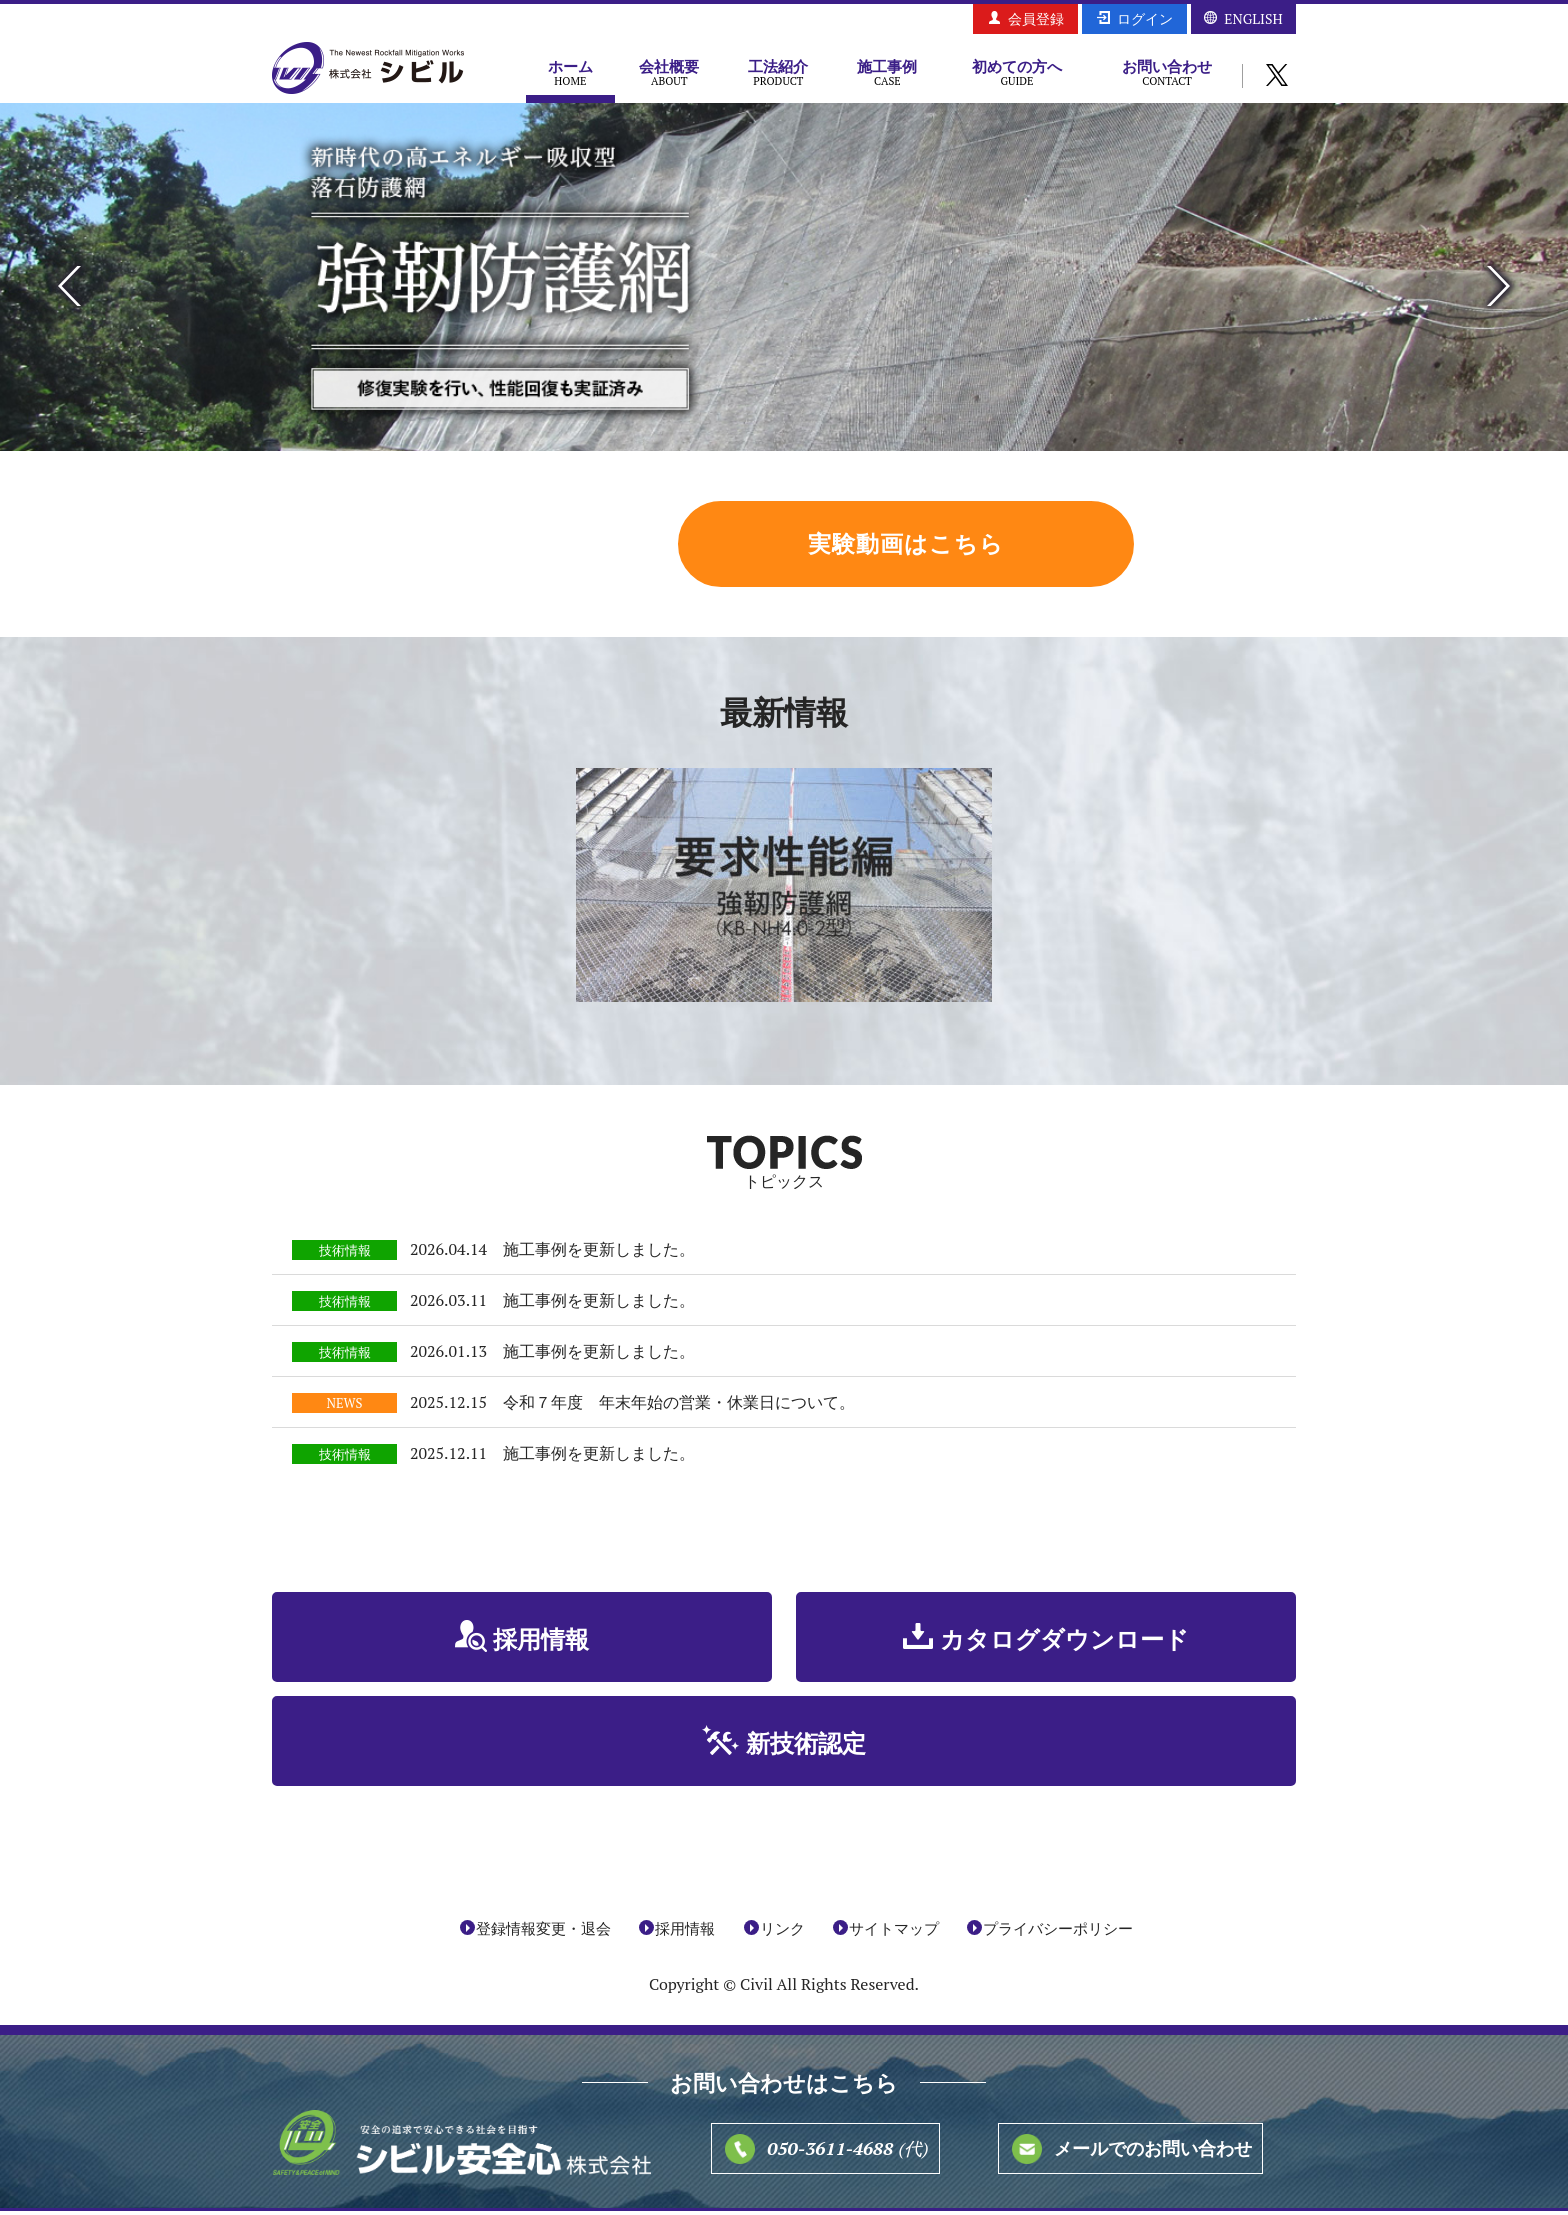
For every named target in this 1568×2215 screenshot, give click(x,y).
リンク (782, 1932)
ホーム (570, 72)
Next (1498, 286)
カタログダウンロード (1064, 1644)
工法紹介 (778, 72)
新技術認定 (806, 1748)
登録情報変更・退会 (543, 1932)
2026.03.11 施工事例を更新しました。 (552, 1305)
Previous (69, 286)
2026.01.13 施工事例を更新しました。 (552, 1356)
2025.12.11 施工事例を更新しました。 (552, 1458)
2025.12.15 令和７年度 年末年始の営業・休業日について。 (632, 1407)
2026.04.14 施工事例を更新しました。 (552, 1254)
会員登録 (1036, 18)
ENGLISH (1253, 18)
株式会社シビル (368, 69)
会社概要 (669, 72)
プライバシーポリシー (1058, 1932)
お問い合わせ (1167, 72)
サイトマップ (894, 1932)
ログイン (1145, 18)
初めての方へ (1017, 72)
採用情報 (542, 1644)
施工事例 (887, 72)
